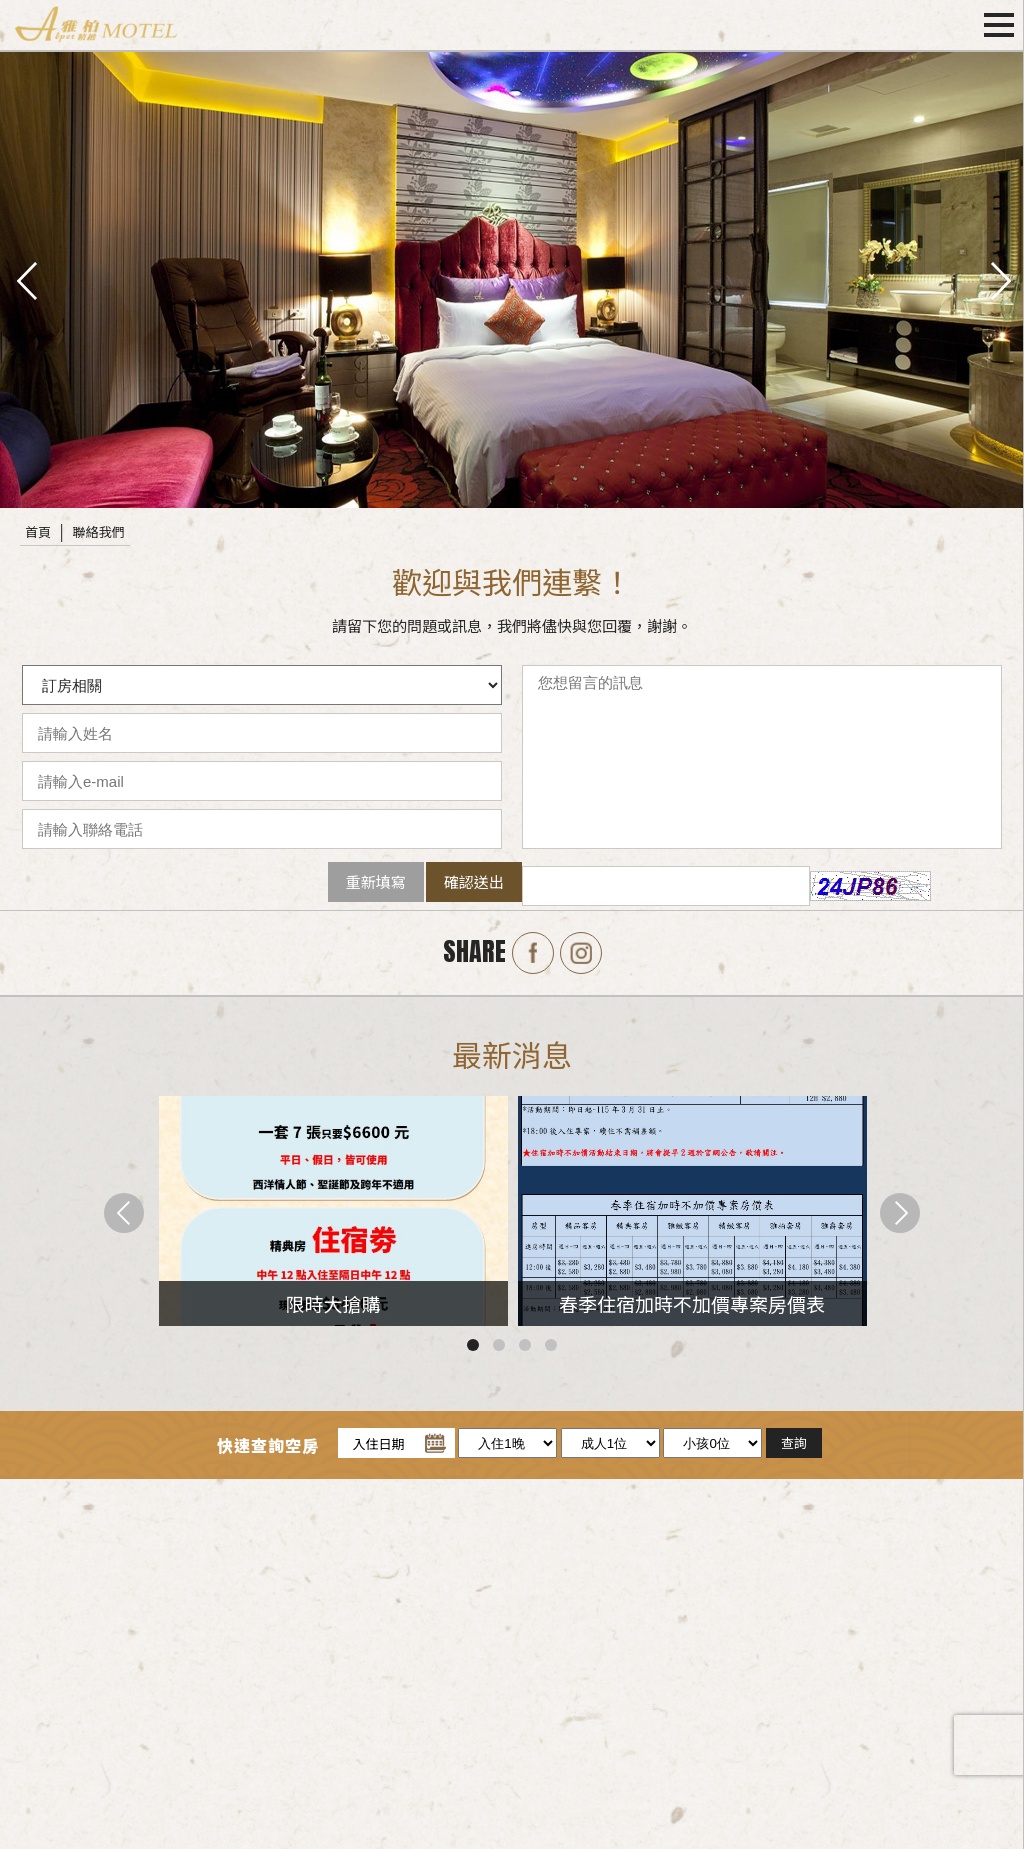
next (999, 279)
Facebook (533, 953)
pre (25, 279)
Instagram (581, 953)
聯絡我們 (99, 531)
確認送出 (474, 881)
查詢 (794, 1442)
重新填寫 (376, 881)
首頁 (38, 531)
